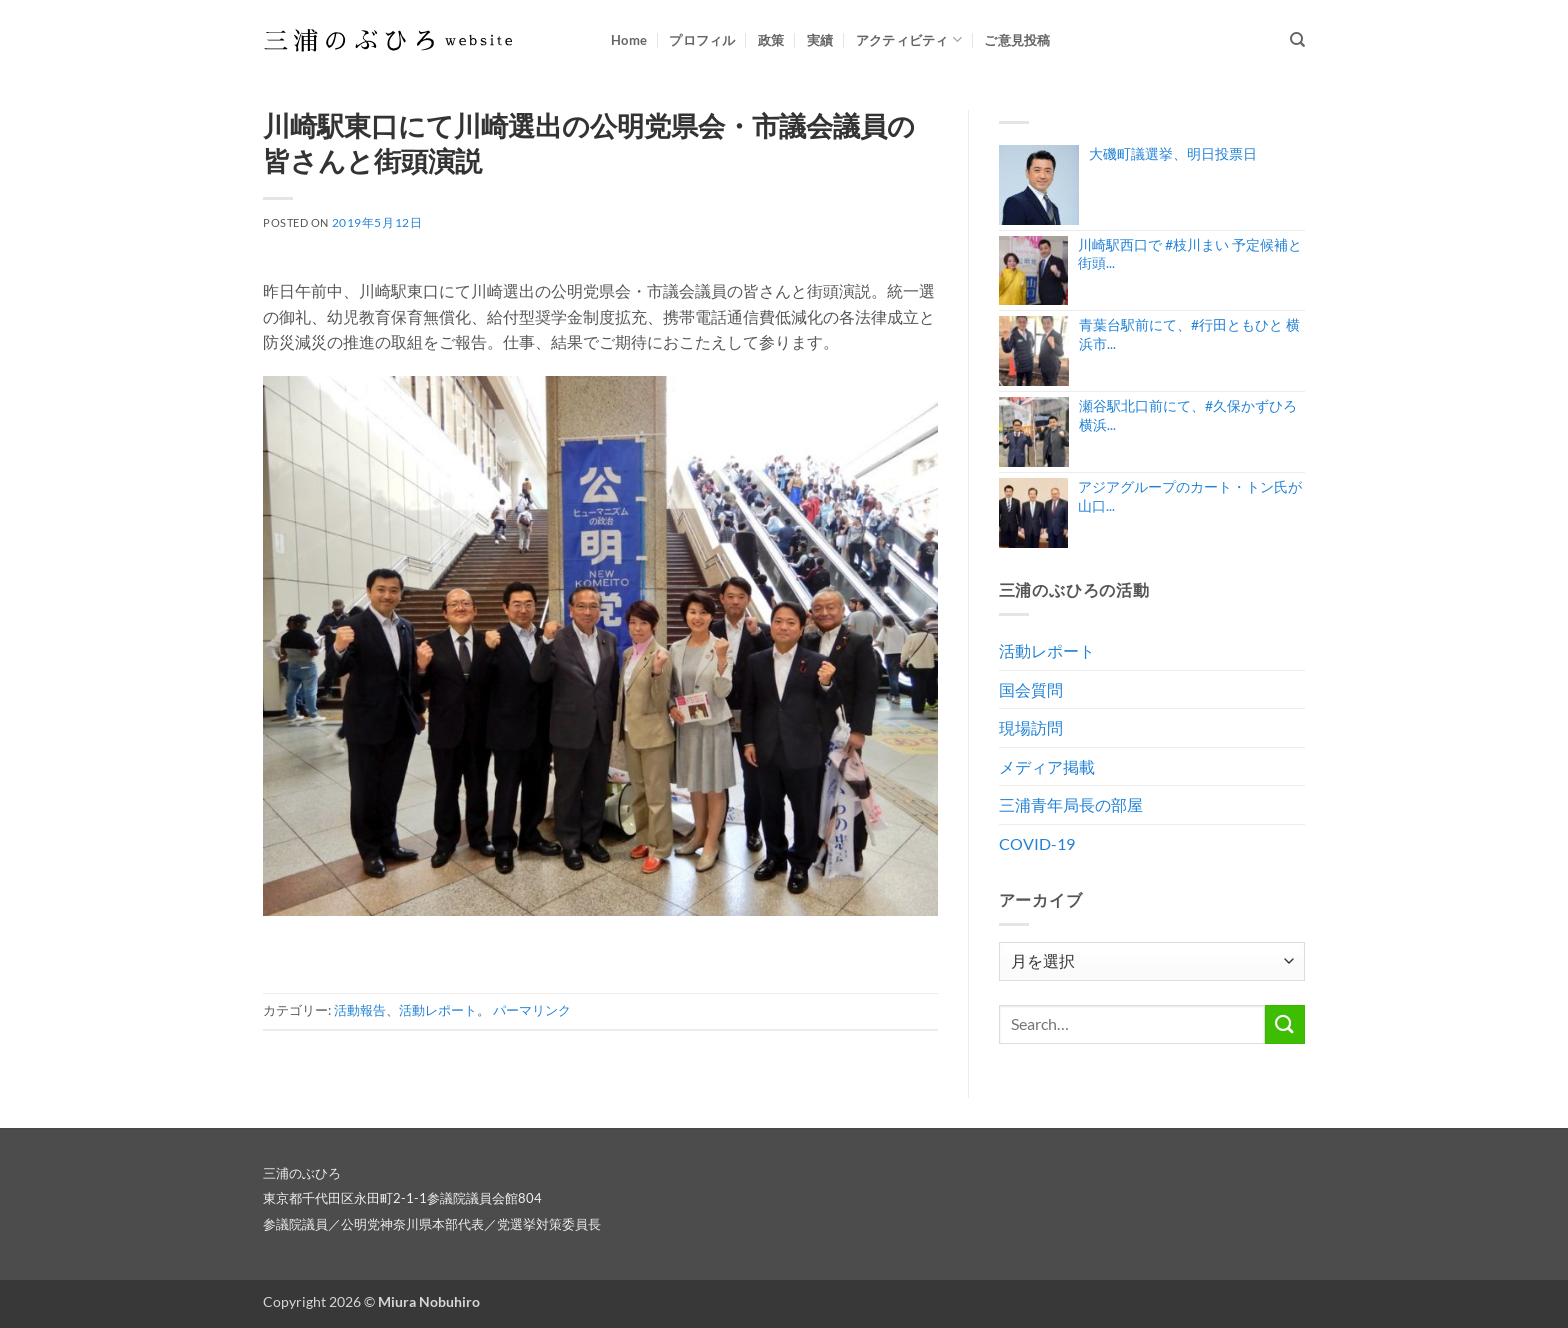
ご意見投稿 (1017, 40)
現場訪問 (1031, 727)
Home (629, 40)
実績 (820, 40)
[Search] (1297, 40)
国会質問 (1031, 689)
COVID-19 (1037, 843)
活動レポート (438, 1010)
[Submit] (1285, 1024)
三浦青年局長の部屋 (1071, 804)
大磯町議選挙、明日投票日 (1173, 153)
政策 (771, 40)
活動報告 (360, 1010)
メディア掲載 (1047, 766)
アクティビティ (909, 39)
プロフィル (702, 40)
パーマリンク (532, 1010)
